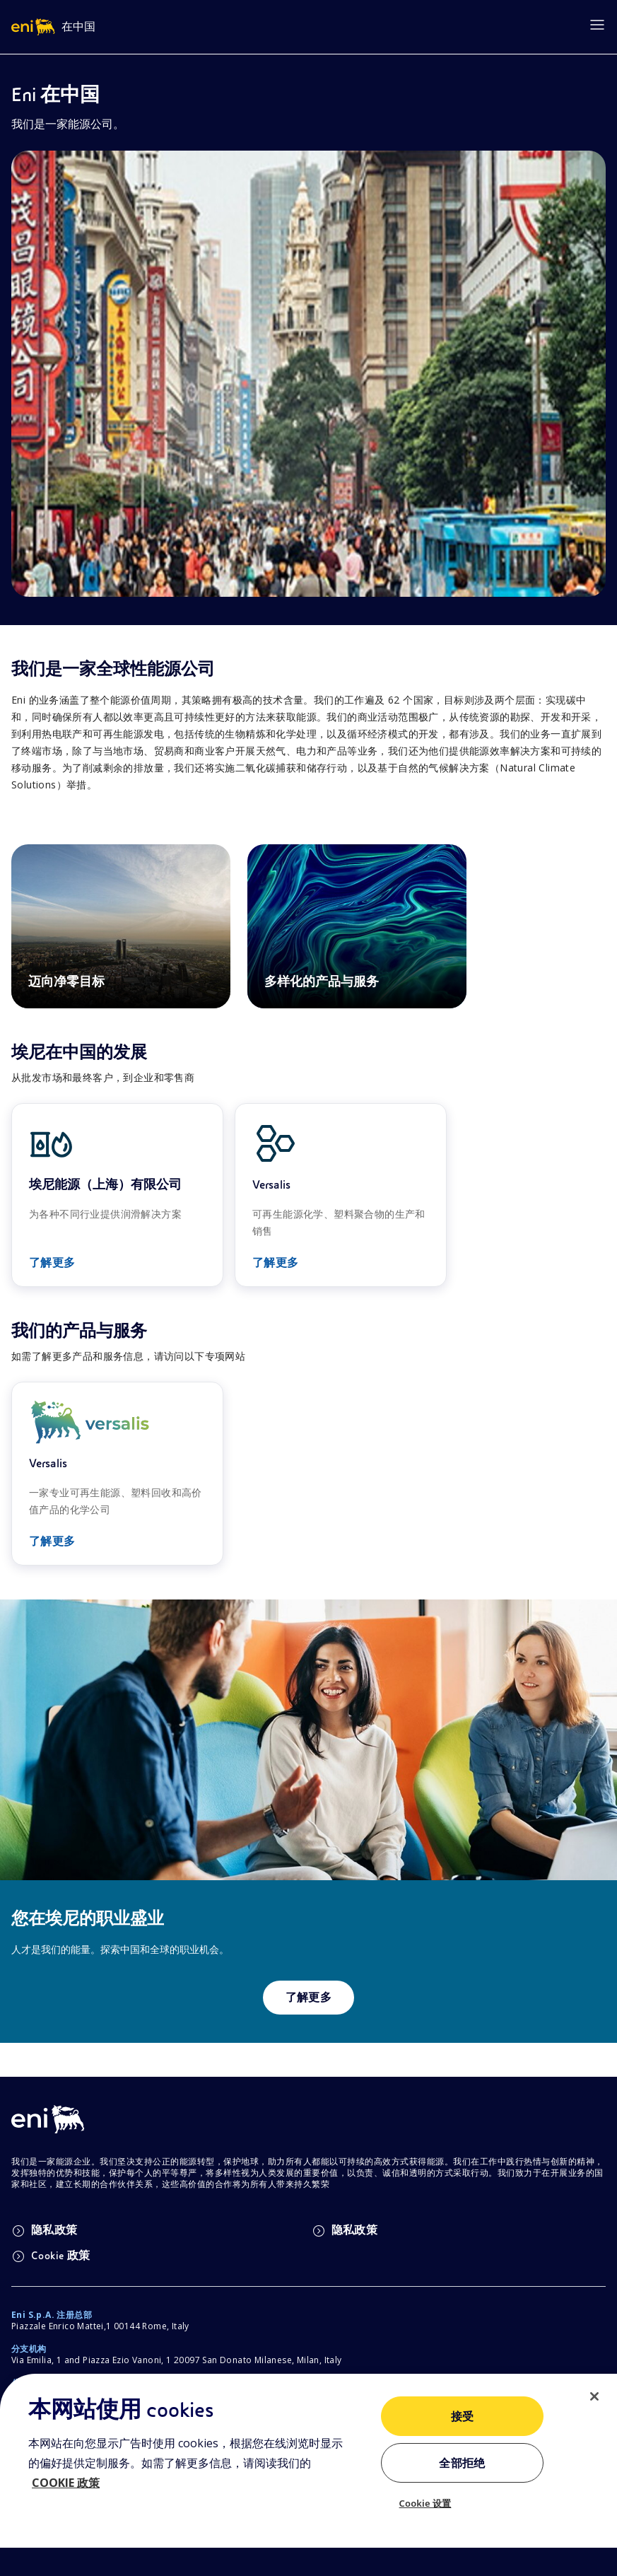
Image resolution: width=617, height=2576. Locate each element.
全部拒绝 (462, 2463)
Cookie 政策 (50, 2256)
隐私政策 (44, 2231)
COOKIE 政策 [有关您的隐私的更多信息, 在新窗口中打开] (66, 2482)
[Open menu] (597, 24)
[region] (308, 2475)
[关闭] (594, 2396)
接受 (462, 2417)
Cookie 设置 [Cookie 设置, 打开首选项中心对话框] (425, 2503)
